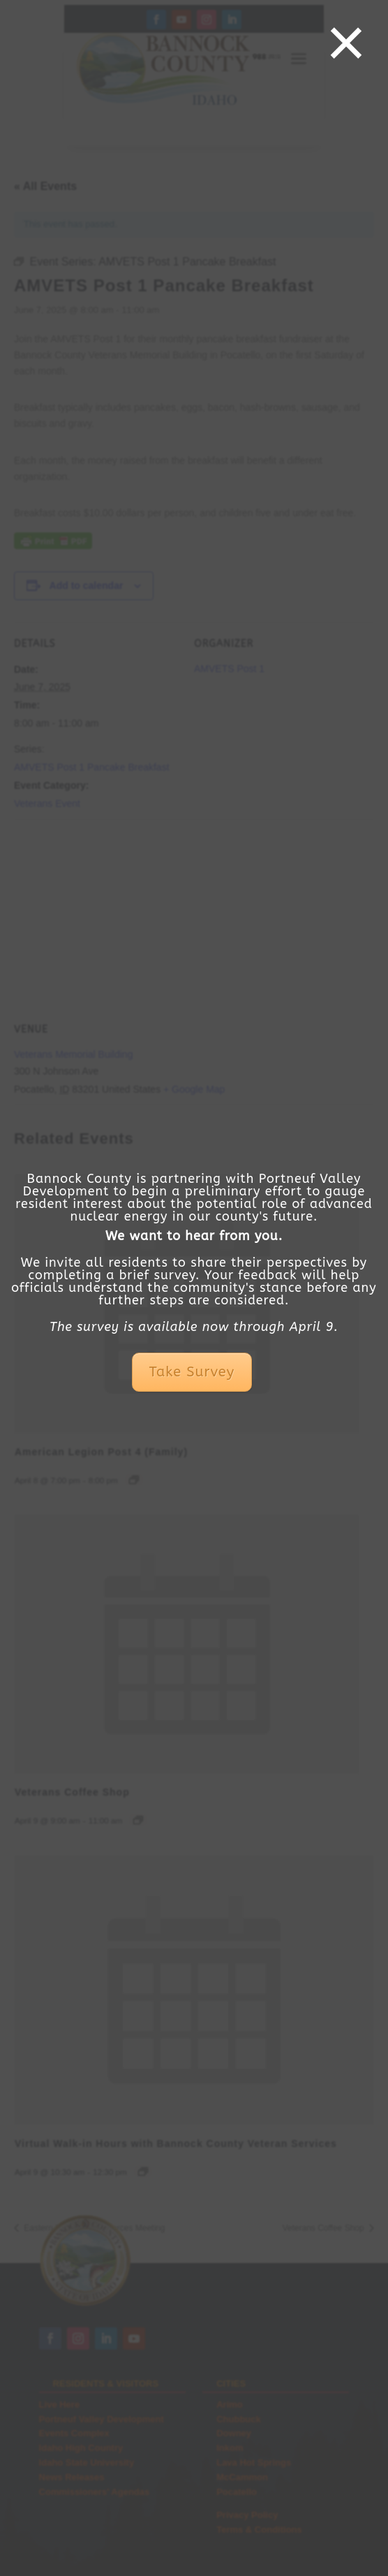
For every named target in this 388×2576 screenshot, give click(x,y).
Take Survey (191, 1372)
